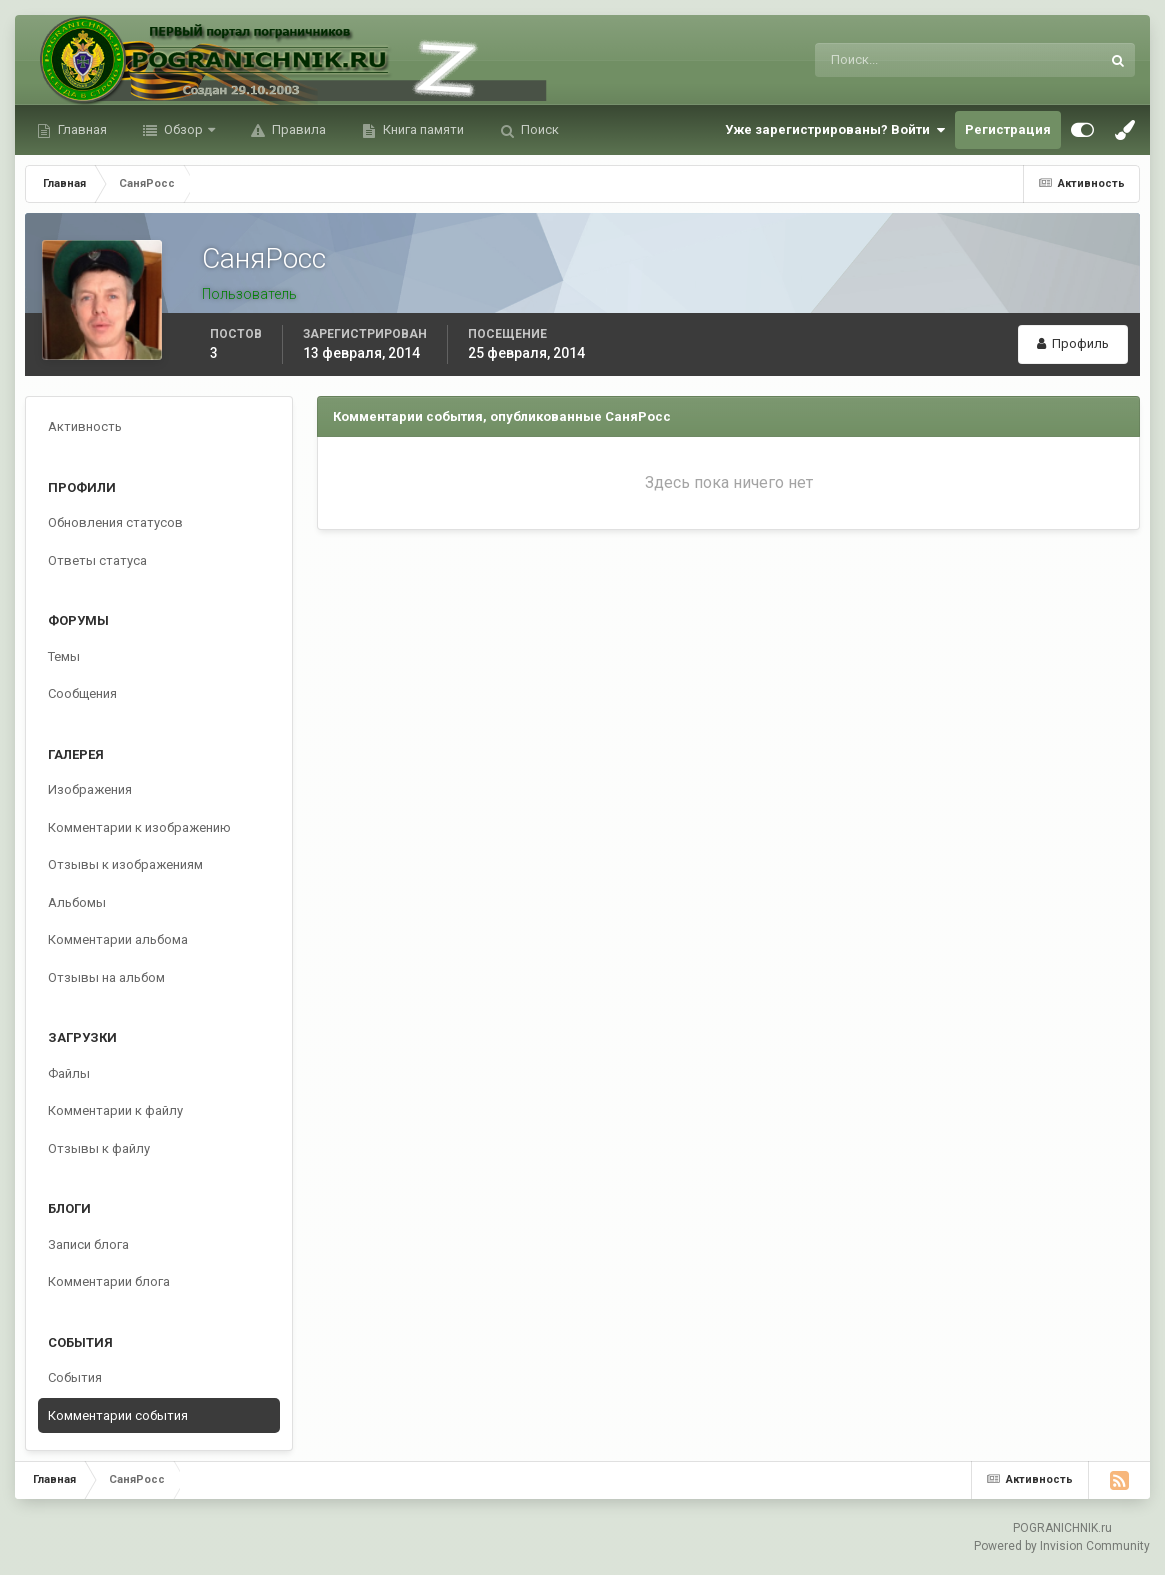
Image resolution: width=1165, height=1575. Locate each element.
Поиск (538, 129)
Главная (81, 129)
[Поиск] (875, 60)
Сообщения (82, 693)
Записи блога (88, 1244)
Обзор (183, 129)
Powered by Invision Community (1062, 1546)
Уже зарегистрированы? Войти (835, 130)
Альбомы (77, 902)
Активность (85, 426)
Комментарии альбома (118, 939)
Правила (297, 129)
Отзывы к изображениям (125, 864)
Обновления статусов (115, 522)
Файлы (69, 1073)
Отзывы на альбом (106, 977)
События (75, 1377)
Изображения (90, 789)
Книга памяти (422, 129)
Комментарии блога (109, 1281)
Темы (64, 656)
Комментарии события (118, 1415)
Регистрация (1008, 129)
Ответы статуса (97, 560)
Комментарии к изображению (139, 827)
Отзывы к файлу (99, 1148)
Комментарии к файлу (115, 1110)
